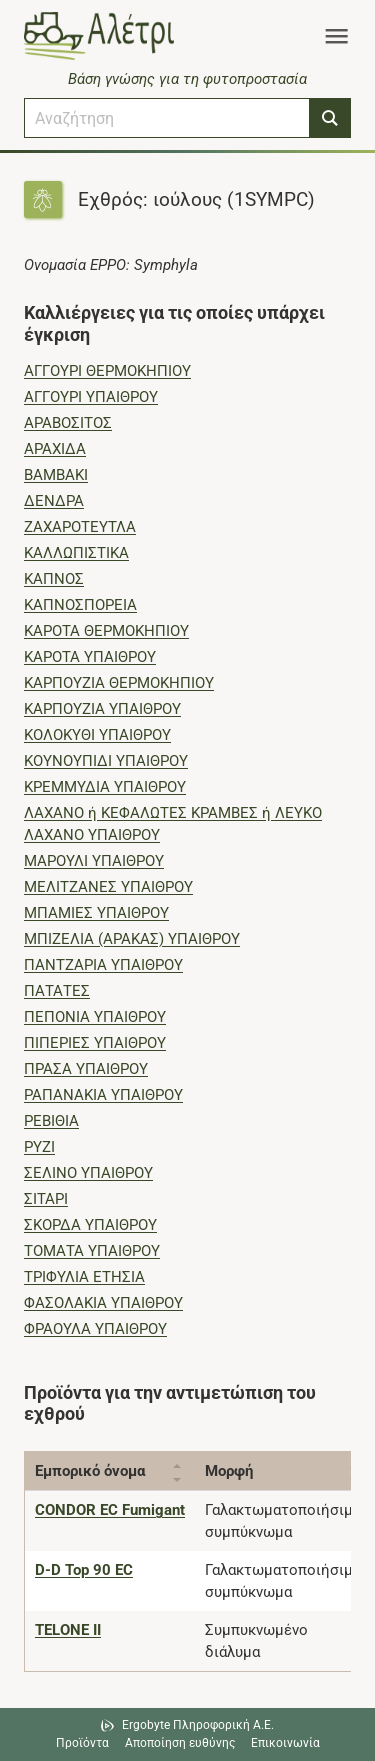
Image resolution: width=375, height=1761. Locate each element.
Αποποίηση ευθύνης (180, 1743)
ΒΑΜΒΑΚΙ (56, 475)
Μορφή (229, 1471)
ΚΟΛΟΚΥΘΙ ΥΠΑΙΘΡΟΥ (97, 735)
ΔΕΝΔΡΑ (54, 501)
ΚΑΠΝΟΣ (54, 579)
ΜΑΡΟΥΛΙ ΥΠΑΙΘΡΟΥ (94, 861)
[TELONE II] (68, 1630)
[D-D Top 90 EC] (84, 1570)
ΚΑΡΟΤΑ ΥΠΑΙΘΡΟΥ (90, 657)
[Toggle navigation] (336, 36)
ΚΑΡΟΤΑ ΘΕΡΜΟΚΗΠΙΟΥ (106, 631)
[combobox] (167, 118)
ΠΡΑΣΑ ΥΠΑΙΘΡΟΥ (86, 1069)
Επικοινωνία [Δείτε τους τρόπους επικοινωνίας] (285, 1743)
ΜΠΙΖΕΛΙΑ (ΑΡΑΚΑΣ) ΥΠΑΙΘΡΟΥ (132, 939)
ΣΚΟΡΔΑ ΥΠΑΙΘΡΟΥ (90, 1225)
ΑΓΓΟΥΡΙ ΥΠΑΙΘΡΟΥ (91, 397)
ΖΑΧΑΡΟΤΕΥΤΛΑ (80, 527)
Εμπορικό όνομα (90, 1471)
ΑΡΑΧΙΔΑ (55, 449)
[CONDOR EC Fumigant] (110, 1510)
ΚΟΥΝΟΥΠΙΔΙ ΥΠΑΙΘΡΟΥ (106, 761)
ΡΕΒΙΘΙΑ (51, 1121)
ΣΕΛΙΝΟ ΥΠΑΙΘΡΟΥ (88, 1173)
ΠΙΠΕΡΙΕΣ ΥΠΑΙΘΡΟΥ (95, 1043)
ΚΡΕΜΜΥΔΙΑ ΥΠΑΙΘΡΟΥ (105, 787)
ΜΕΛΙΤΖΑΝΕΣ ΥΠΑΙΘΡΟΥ (108, 887)
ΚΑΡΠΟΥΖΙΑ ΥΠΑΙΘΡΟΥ (102, 709)
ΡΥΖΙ (39, 1147)
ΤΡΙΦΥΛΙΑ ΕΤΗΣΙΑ (84, 1277)
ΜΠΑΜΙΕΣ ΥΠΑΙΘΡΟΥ (96, 913)
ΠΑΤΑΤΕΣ (57, 991)
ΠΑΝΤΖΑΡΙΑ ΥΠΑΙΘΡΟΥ (103, 965)
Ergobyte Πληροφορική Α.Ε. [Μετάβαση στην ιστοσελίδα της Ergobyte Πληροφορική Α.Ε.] (198, 1725)
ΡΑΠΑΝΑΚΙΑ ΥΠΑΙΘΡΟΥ (103, 1095)
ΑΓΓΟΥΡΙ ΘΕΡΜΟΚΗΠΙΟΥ (107, 371)
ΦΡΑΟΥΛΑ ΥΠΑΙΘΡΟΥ (95, 1329)
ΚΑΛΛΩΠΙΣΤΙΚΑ (76, 553)
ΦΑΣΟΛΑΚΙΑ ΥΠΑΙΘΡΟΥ (103, 1303)
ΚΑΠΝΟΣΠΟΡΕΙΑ (80, 605)
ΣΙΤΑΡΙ (46, 1199)
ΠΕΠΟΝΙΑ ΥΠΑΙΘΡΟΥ (95, 1017)
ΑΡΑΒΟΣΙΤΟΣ (68, 423)
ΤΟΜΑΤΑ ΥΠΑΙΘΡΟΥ (92, 1251)
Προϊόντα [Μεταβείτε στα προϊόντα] (82, 1743)
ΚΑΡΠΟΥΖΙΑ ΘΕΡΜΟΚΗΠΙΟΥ (119, 683)
